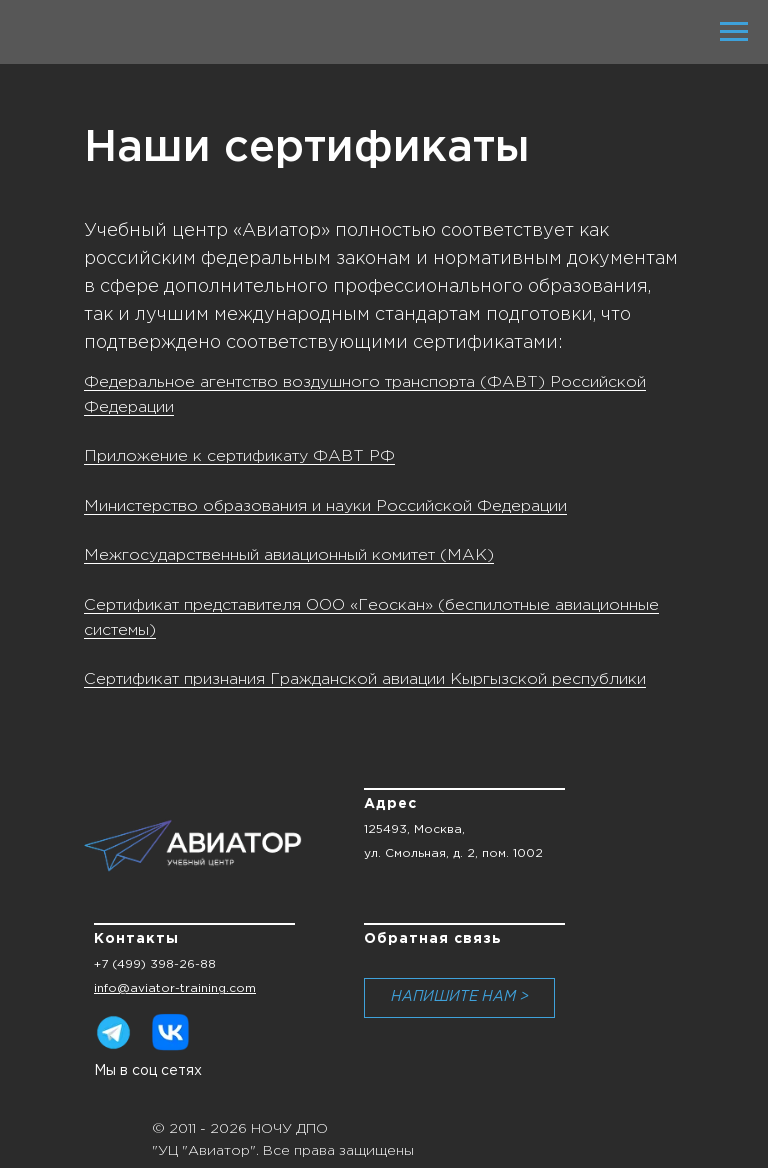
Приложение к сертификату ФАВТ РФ (239, 456)
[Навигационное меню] (734, 32)
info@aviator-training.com (175, 988)
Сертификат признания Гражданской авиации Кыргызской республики (365, 679)
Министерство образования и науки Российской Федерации (325, 506)
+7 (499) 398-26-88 (155, 964)
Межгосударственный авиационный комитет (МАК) (289, 555)
